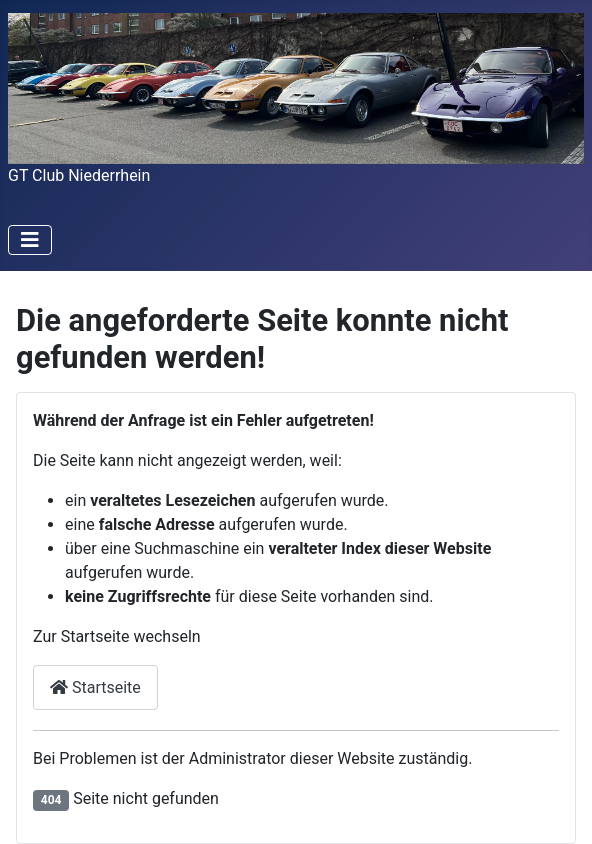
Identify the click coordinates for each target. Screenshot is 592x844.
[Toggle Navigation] (30, 240)
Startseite (95, 687)
